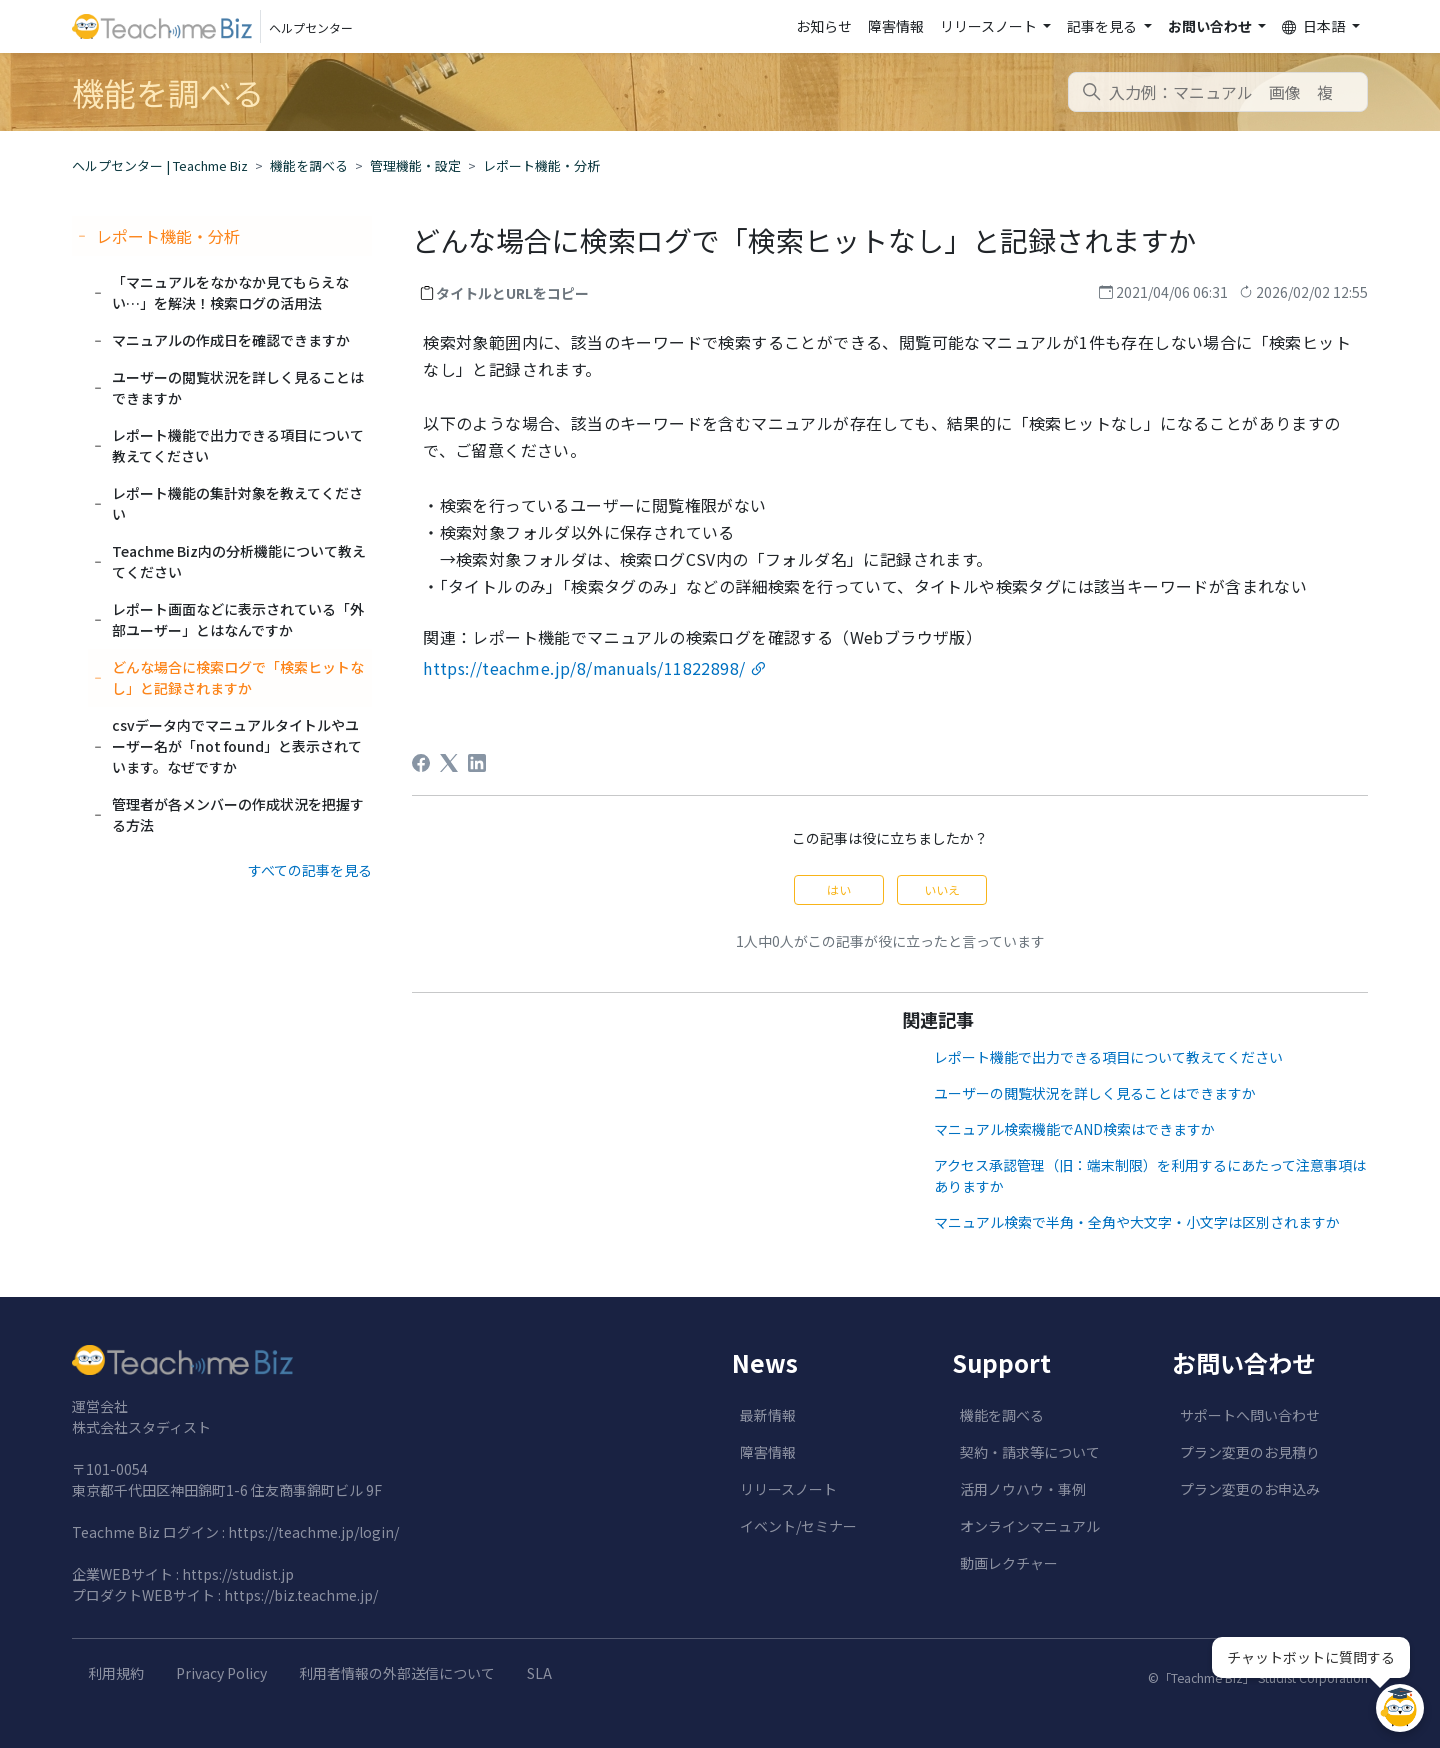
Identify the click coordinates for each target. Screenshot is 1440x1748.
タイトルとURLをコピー (512, 293)
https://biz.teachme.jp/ (301, 1595)
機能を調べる (309, 165)
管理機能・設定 (415, 165)
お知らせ (824, 26)
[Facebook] (421, 763)
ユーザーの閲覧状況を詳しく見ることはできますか (1095, 1093)
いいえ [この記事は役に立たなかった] (942, 889)
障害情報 (896, 26)
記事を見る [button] (1103, 26)
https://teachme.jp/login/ (313, 1532)
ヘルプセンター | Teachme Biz (160, 165)
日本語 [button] (1315, 26)
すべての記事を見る (310, 870)
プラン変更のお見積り (1250, 1452)
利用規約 (116, 1673)
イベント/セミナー (798, 1526)
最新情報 (768, 1415)
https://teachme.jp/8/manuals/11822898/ (584, 668)
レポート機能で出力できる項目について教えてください (1108, 1057)
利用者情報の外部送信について (397, 1673)
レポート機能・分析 (541, 165)
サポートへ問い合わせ (1250, 1415)
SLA (539, 1673)
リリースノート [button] (990, 26)
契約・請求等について (1030, 1452)
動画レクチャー (1009, 1563)
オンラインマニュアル (1030, 1526)
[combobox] (1218, 92)
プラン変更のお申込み (1250, 1489)
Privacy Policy (221, 1673)
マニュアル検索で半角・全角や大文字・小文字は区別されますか (1137, 1222)
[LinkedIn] (477, 763)
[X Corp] (449, 763)
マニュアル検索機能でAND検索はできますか (1074, 1129)
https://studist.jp (238, 1574)
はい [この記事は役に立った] (839, 889)
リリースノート (788, 1489)
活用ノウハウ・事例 (1023, 1489)
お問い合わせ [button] (1211, 26)
